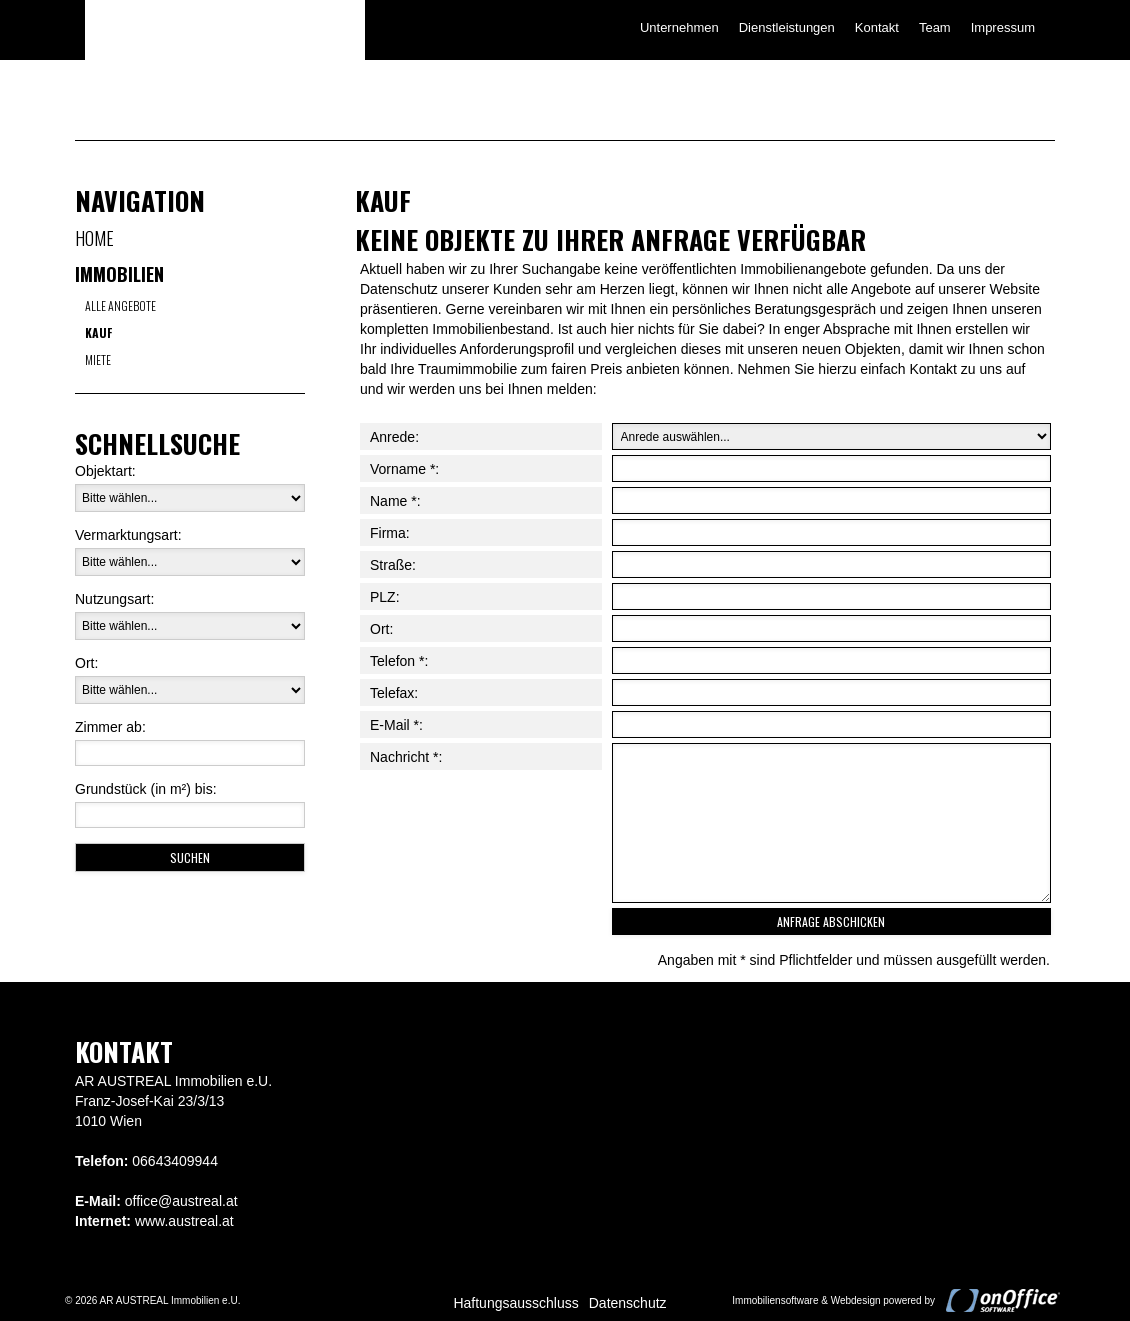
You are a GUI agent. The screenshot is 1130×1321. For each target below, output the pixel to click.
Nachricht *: (406, 757)
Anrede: (394, 437)
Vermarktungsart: (128, 535)
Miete (98, 359)
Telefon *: (399, 661)
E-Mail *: (396, 725)
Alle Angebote (120, 305)
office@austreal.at (181, 1201)
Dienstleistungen (787, 27)
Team (935, 27)
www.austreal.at (184, 1221)
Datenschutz (628, 1303)
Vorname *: (404, 469)
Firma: (390, 533)
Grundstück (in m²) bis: (146, 789)
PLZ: (385, 597)
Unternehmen (679, 27)
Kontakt (877, 27)
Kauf (98, 332)
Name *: (395, 501)
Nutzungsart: (114, 599)
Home (94, 238)
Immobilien (119, 274)
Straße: (393, 565)
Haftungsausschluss (515, 1303)
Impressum (1003, 27)
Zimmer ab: (110, 727)
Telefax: (394, 693)
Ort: (86, 663)
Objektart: (105, 471)
